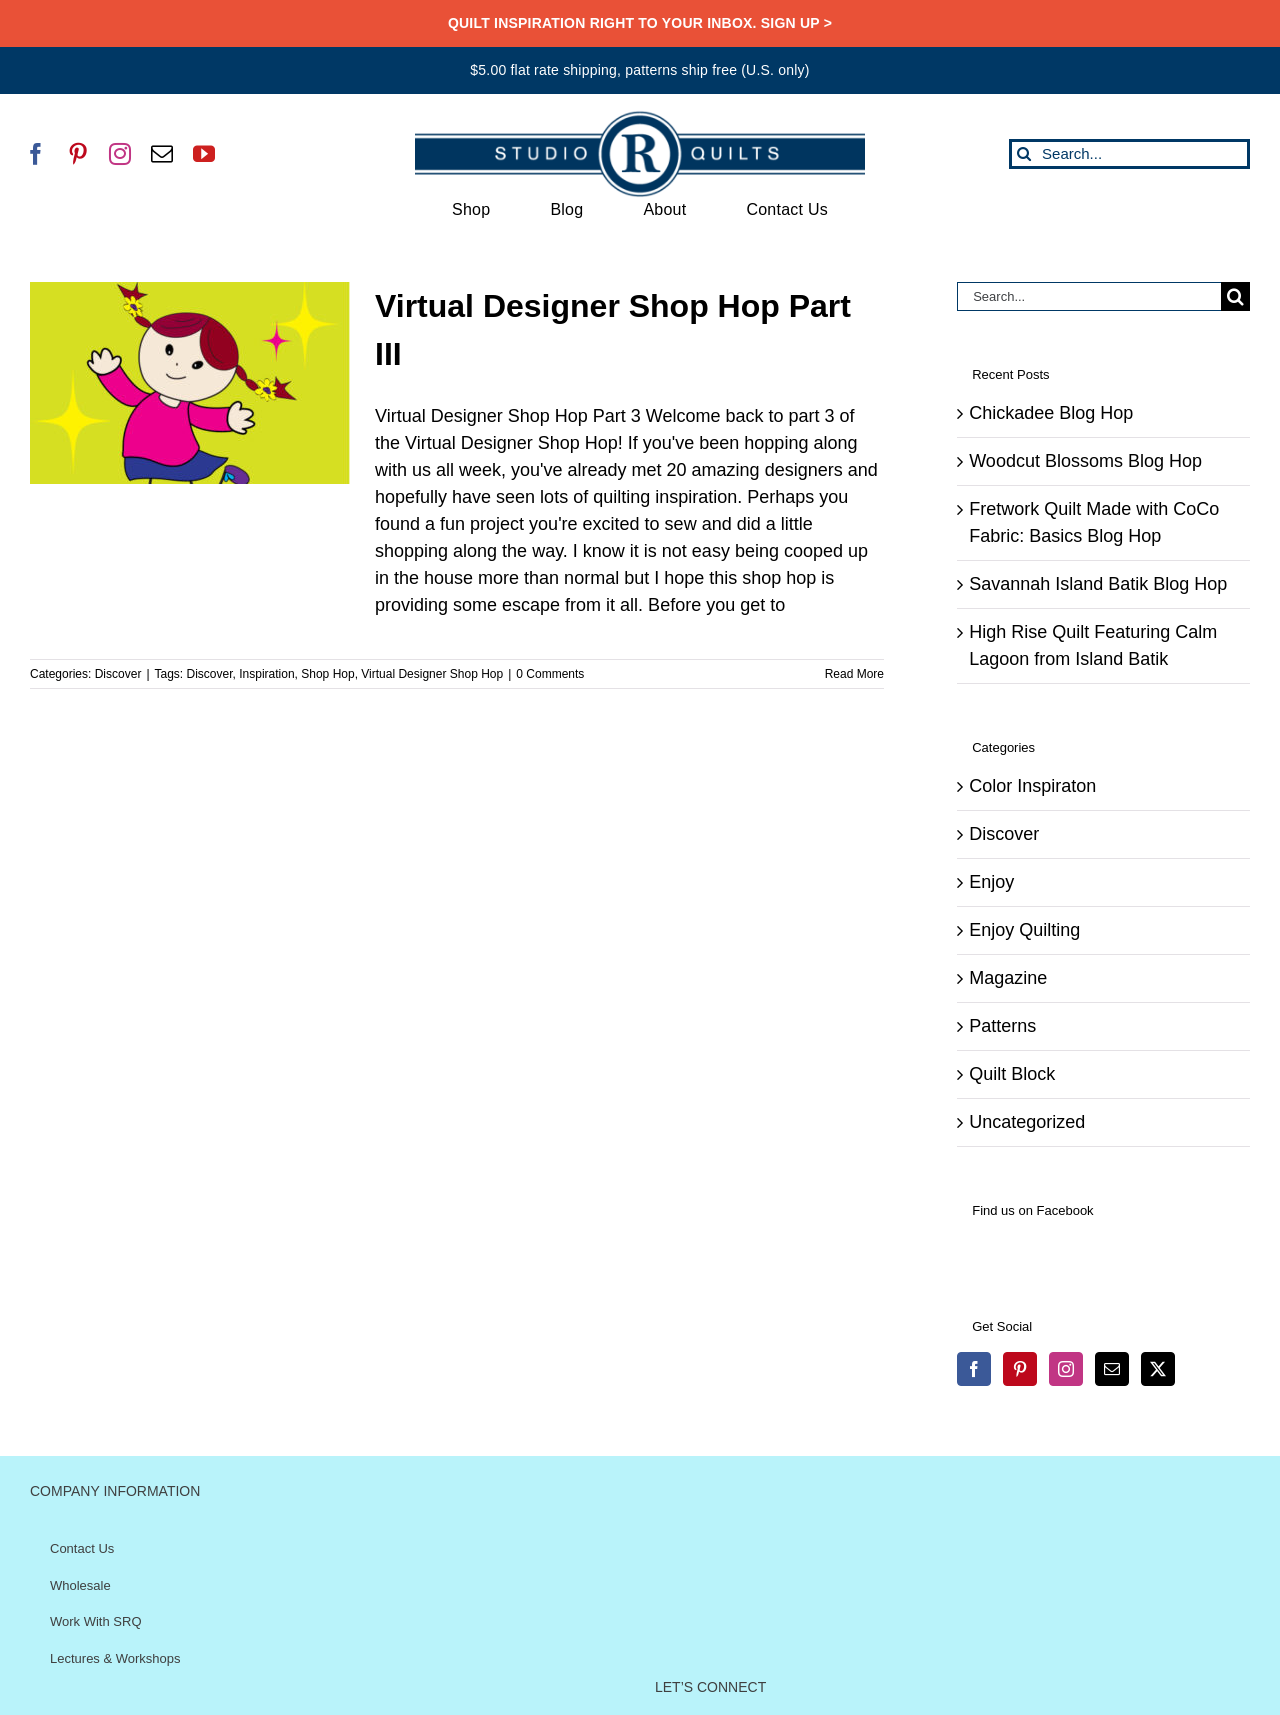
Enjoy (991, 882)
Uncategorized (1027, 1122)
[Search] (1024, 154)
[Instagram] (1066, 1369)
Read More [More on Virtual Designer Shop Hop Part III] (854, 674)
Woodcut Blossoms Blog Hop (1085, 461)
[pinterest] (78, 154)
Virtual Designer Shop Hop (432, 674)
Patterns (1002, 1026)
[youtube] (204, 154)
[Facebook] (974, 1369)
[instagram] (120, 154)
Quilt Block (1012, 1074)
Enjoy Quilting (1024, 930)
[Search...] (1129, 154)
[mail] (162, 154)
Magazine (1008, 978)
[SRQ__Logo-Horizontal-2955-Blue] (640, 118)
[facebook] (36, 154)
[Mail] (1112, 1369)
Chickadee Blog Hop (1051, 413)
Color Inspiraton (1032, 786)
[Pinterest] (1020, 1369)
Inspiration (266, 674)
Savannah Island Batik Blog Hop (1098, 584)
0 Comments (550, 674)
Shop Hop (327, 674)
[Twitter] (1158, 1369)
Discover (118, 674)
